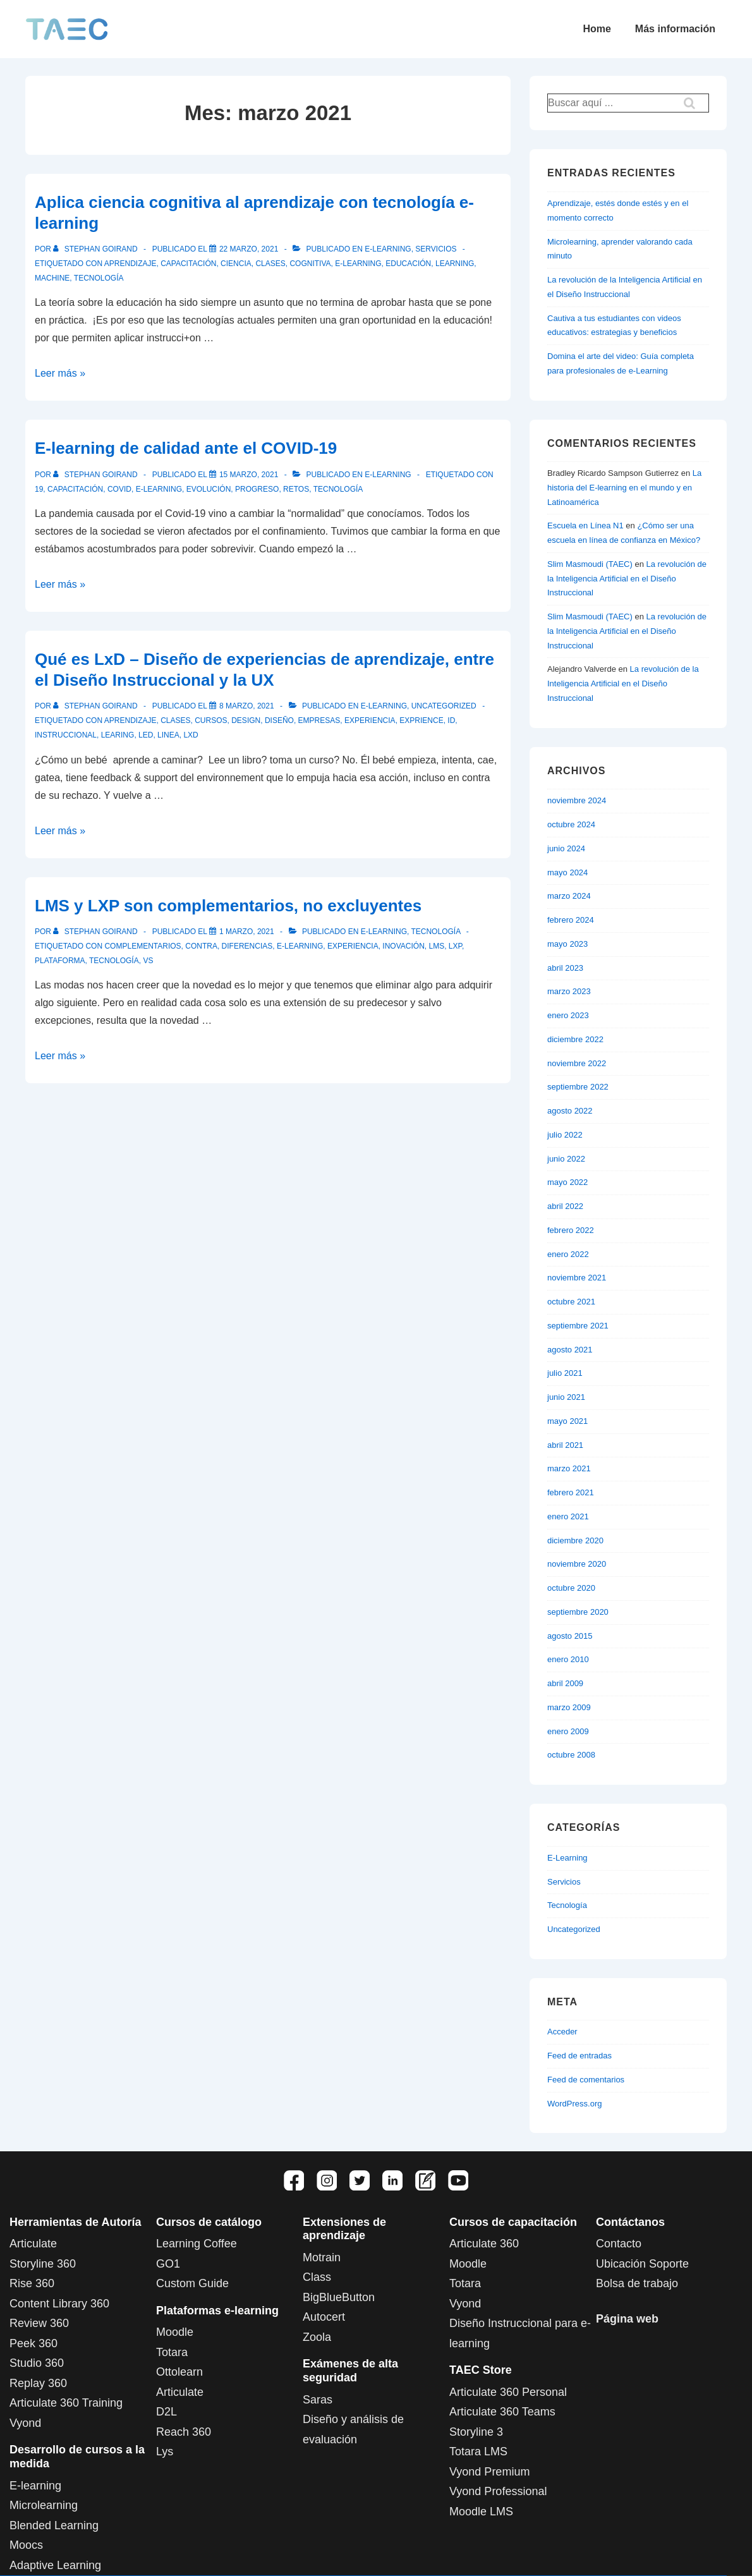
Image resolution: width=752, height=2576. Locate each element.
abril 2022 (565, 1206)
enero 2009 (568, 1731)
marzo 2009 (569, 1707)
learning (454, 263)
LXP (455, 946)
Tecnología (435, 931)
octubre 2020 (571, 1588)
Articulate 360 (484, 2243)
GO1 (168, 2263)
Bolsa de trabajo (637, 2283)
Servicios (435, 249)
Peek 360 (33, 2343)
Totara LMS (478, 2451)
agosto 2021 (570, 1349)
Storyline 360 (42, 2263)
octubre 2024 (571, 824)
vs (148, 960)
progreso (257, 489)
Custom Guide (192, 2283)
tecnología (99, 278)
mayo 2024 (567, 872)
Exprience (421, 720)
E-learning (35, 2485)
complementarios (142, 946)
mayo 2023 (567, 944)
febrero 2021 (570, 1492)
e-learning (358, 263)
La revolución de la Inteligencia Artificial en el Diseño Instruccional (627, 578)
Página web (627, 2318)
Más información (675, 28)
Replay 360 (38, 2383)
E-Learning (388, 249)
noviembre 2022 (576, 1063)
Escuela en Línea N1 (585, 525)
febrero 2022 (570, 1230)
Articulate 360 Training (66, 2403)
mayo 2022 (567, 1182)
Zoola (317, 2337)
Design (245, 720)
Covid (119, 489)
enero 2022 (568, 1254)
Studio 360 (36, 2363)
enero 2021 (568, 1516)
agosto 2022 (570, 1110)
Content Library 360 (59, 2303)
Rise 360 (31, 2283)
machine (52, 278)
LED (145, 735)
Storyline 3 (476, 2432)
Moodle (174, 2332)
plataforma (60, 960)
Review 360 (39, 2323)
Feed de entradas (579, 2055)
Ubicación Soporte (642, 2263)
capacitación (188, 263)
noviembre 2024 (576, 800)
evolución (208, 489)
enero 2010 (568, 1659)
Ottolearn (179, 2372)
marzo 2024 (569, 896)
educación (408, 263)
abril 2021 (565, 1445)
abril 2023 (565, 968)
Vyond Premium (489, 2471)
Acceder (562, 2031)
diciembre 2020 (575, 1540)
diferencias (247, 946)
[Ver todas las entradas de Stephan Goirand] (96, 249)
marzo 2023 (569, 991)
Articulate (33, 2243)
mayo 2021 (567, 1421)
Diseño (279, 720)
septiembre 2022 (578, 1086)
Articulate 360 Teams (502, 2411)
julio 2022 (565, 1134)
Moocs (26, 2545)
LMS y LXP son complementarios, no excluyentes (228, 905)
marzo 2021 (569, 1468)
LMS (436, 946)
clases (270, 263)
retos (296, 489)
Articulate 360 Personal (508, 2392)
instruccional (66, 735)
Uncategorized (443, 706)
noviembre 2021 (576, 1277)
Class (317, 2277)
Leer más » (60, 373)
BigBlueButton (339, 2297)
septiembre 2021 (578, 1325)
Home (596, 28)
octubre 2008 (571, 1754)
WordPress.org (574, 2103)
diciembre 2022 (575, 1039)
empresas (319, 720)
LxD (190, 735)
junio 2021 (566, 1397)
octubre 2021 (571, 1301)
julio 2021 (565, 1373)
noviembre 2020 (576, 1564)
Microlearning (43, 2505)
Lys (164, 2451)
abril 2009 (565, 1683)
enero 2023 (568, 1015)
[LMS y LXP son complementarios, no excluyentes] (246, 931)
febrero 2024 (570, 920)
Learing (118, 735)
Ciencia (236, 263)
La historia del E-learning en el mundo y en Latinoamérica (624, 487)
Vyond (25, 2423)
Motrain (322, 2257)
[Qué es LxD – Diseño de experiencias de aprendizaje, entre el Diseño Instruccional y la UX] (246, 706)
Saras (317, 2399)
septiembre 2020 (578, 1612)
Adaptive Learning (55, 2565)
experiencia (370, 720)
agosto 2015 (570, 1636)
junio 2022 (566, 1158)
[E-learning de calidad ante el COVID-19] (248, 474)
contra (201, 946)
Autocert (324, 2317)
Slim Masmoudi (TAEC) (590, 564)
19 (39, 489)
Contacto (618, 2243)
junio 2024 (566, 848)
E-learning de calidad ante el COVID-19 (186, 448)
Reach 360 (183, 2432)
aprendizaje (130, 263)
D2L (166, 2411)
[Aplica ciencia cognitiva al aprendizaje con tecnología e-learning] (248, 249)
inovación (403, 946)
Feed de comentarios (585, 2079)
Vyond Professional (498, 2491)
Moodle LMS (481, 2511)
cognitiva (310, 263)
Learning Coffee (196, 2243)
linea (168, 735)
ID (451, 720)
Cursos (211, 720)
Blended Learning (54, 2525)
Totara (172, 2352)
